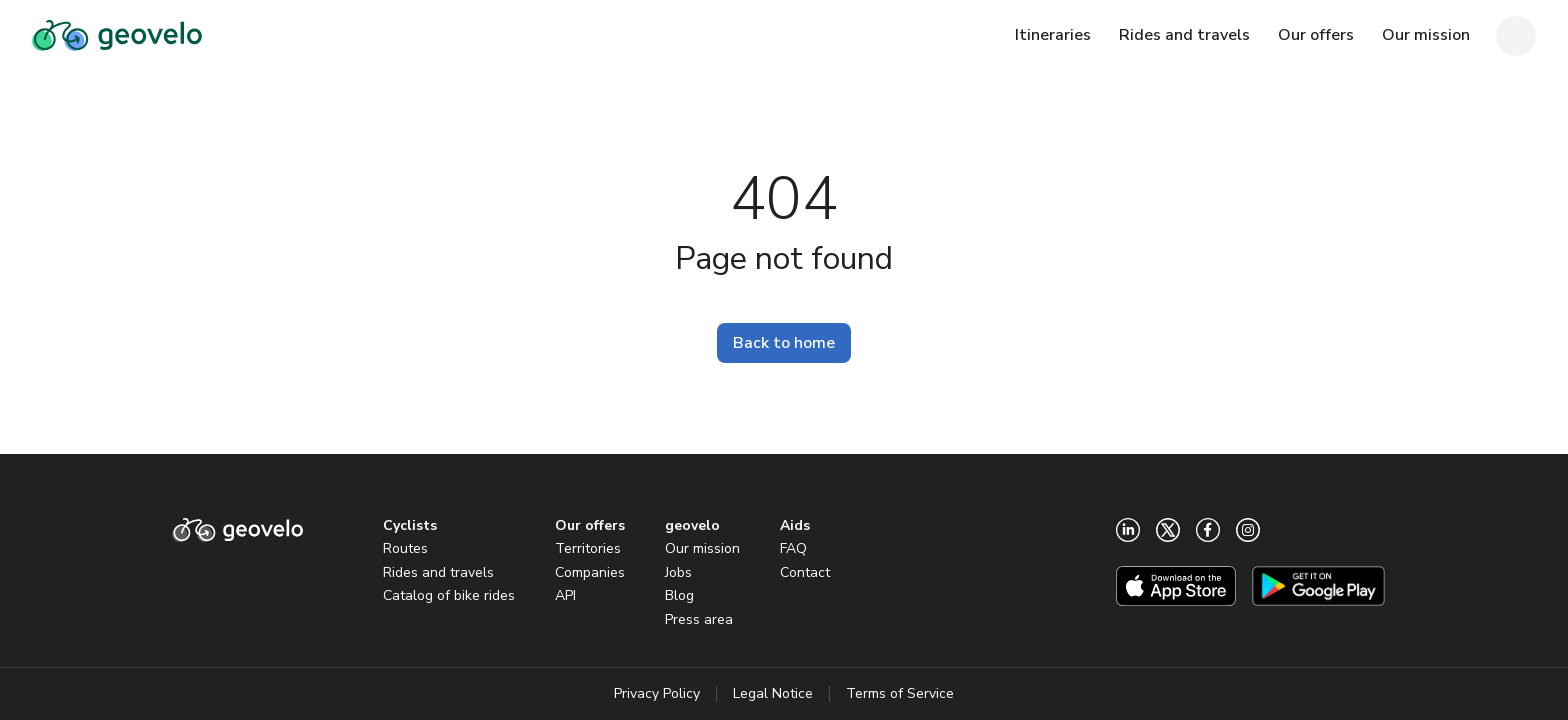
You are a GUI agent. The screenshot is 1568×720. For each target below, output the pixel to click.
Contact (805, 572)
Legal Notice (773, 693)
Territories (588, 548)
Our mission (702, 548)
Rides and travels (438, 572)
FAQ (793, 548)
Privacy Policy (657, 693)
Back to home (784, 343)
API (565, 595)
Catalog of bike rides (449, 595)
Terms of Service (900, 693)
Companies (590, 572)
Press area (699, 619)
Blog (679, 595)
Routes (405, 548)
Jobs (678, 572)
